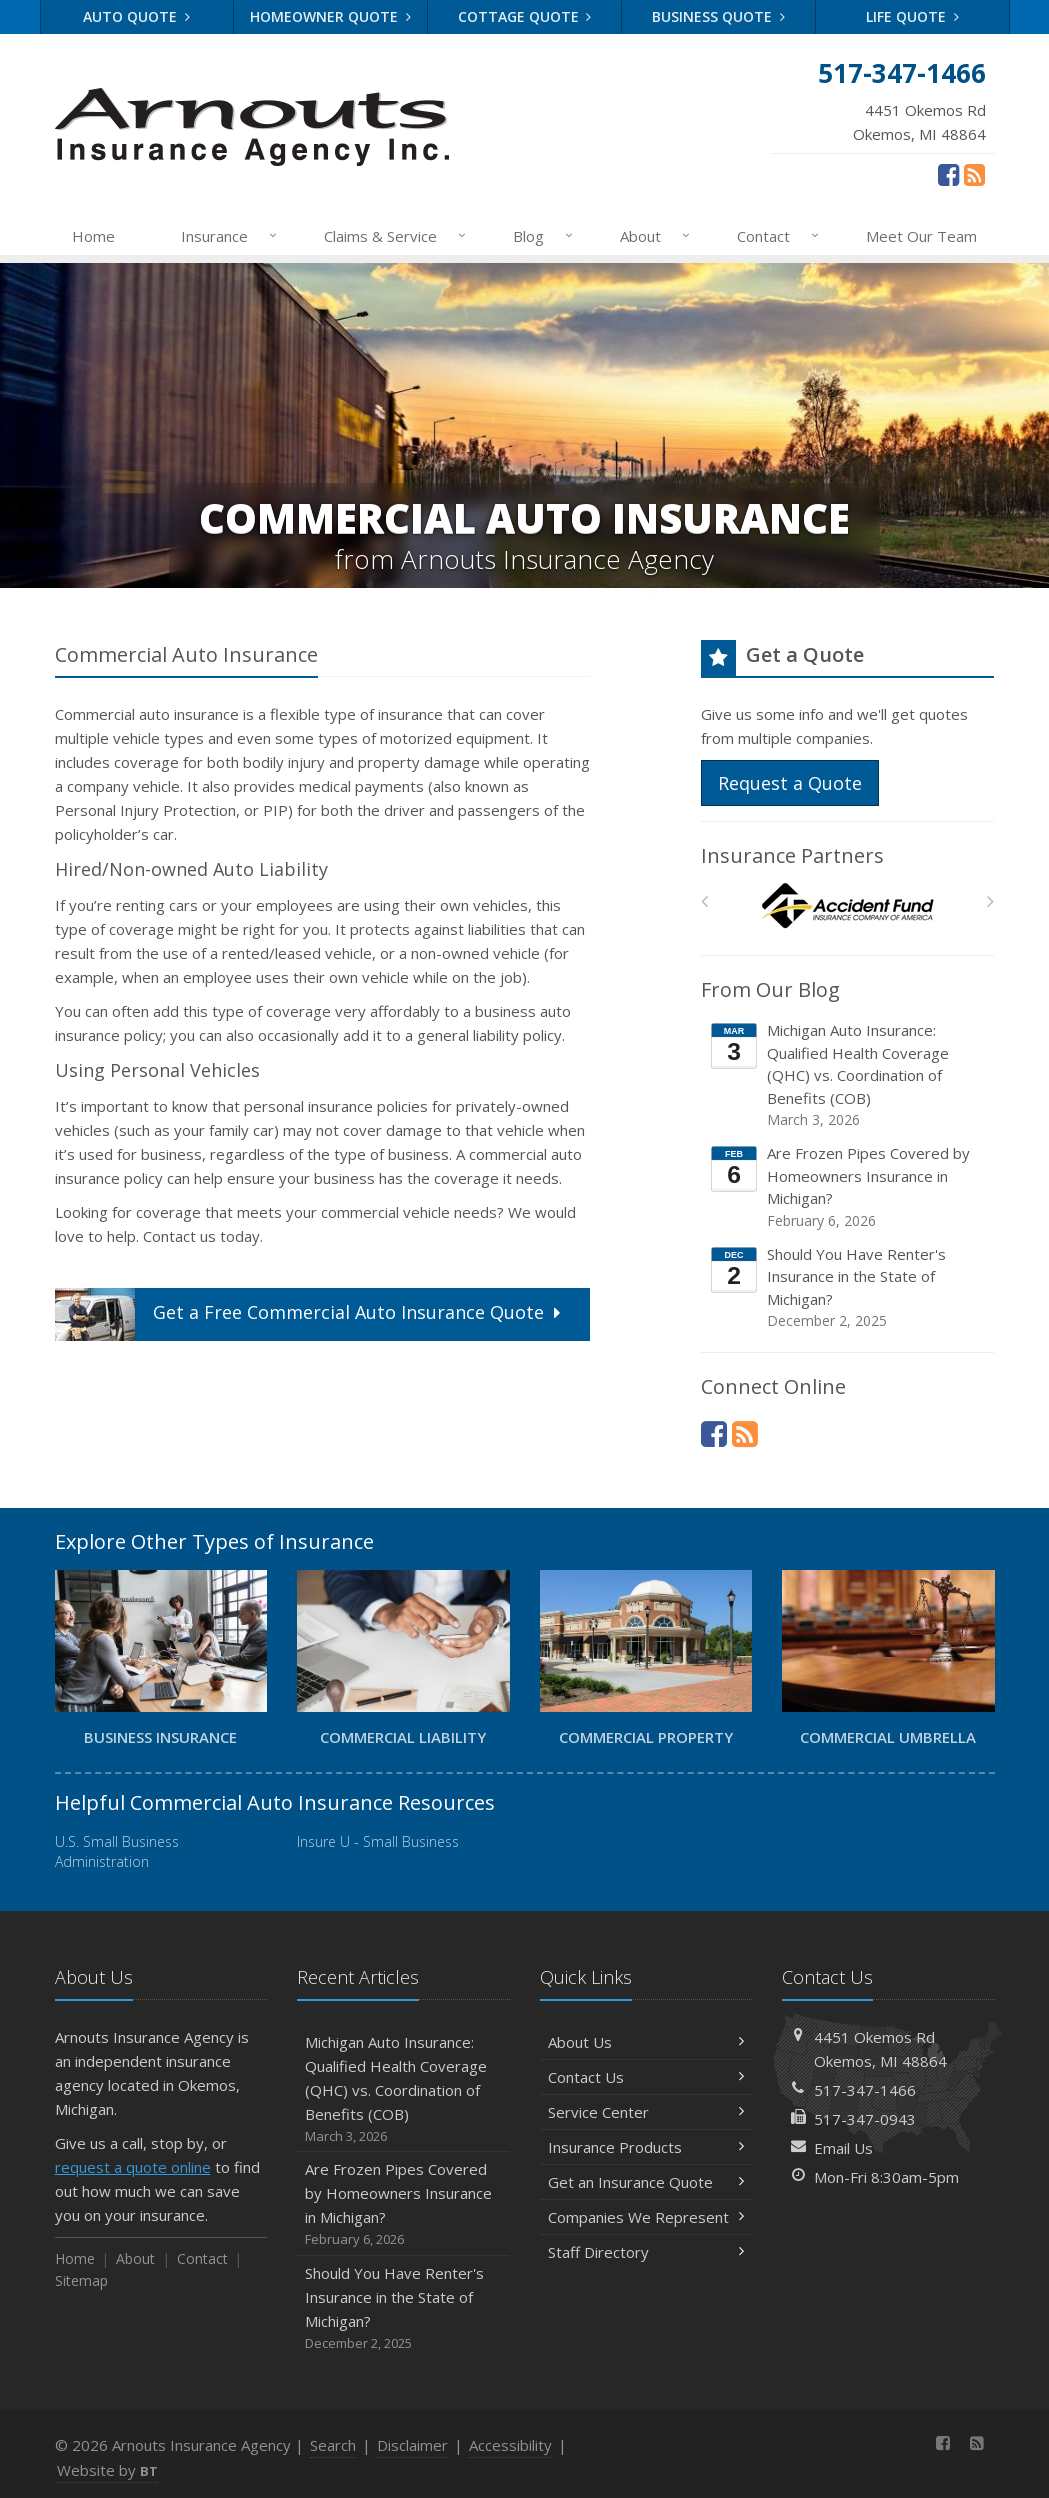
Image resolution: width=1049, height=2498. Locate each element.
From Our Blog (770, 989)
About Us (646, 2042)
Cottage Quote (525, 16)
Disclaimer (412, 2445)
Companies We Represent (646, 2217)
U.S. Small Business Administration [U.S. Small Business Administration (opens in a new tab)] (117, 1851)
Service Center (646, 2112)
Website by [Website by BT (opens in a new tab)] (107, 2470)
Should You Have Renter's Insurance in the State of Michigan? (849, 1288)
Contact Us (646, 2077)
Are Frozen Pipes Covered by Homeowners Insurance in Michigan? (849, 1187)
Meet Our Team (921, 236)
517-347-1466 (865, 2090)
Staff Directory (646, 2252)
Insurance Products (646, 2147)
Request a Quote (790, 783)
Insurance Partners (792, 855)
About (656, 236)
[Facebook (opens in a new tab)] (948, 174)
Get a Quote (310, 1314)
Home (93, 236)
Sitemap (81, 2280)
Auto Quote (136, 16)
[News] (974, 174)
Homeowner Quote (330, 16)
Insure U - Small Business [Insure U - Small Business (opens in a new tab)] (378, 1841)
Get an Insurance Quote (646, 2182)
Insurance (230, 236)
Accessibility (510, 2445)
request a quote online (133, 2167)
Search (333, 2445)
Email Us (843, 2148)
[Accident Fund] (847, 906)
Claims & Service (396, 236)
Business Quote (718, 16)
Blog (544, 236)
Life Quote (912, 16)
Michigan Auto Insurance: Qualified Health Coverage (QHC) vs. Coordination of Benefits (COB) (849, 1075)
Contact (779, 236)
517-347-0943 (865, 2119)
